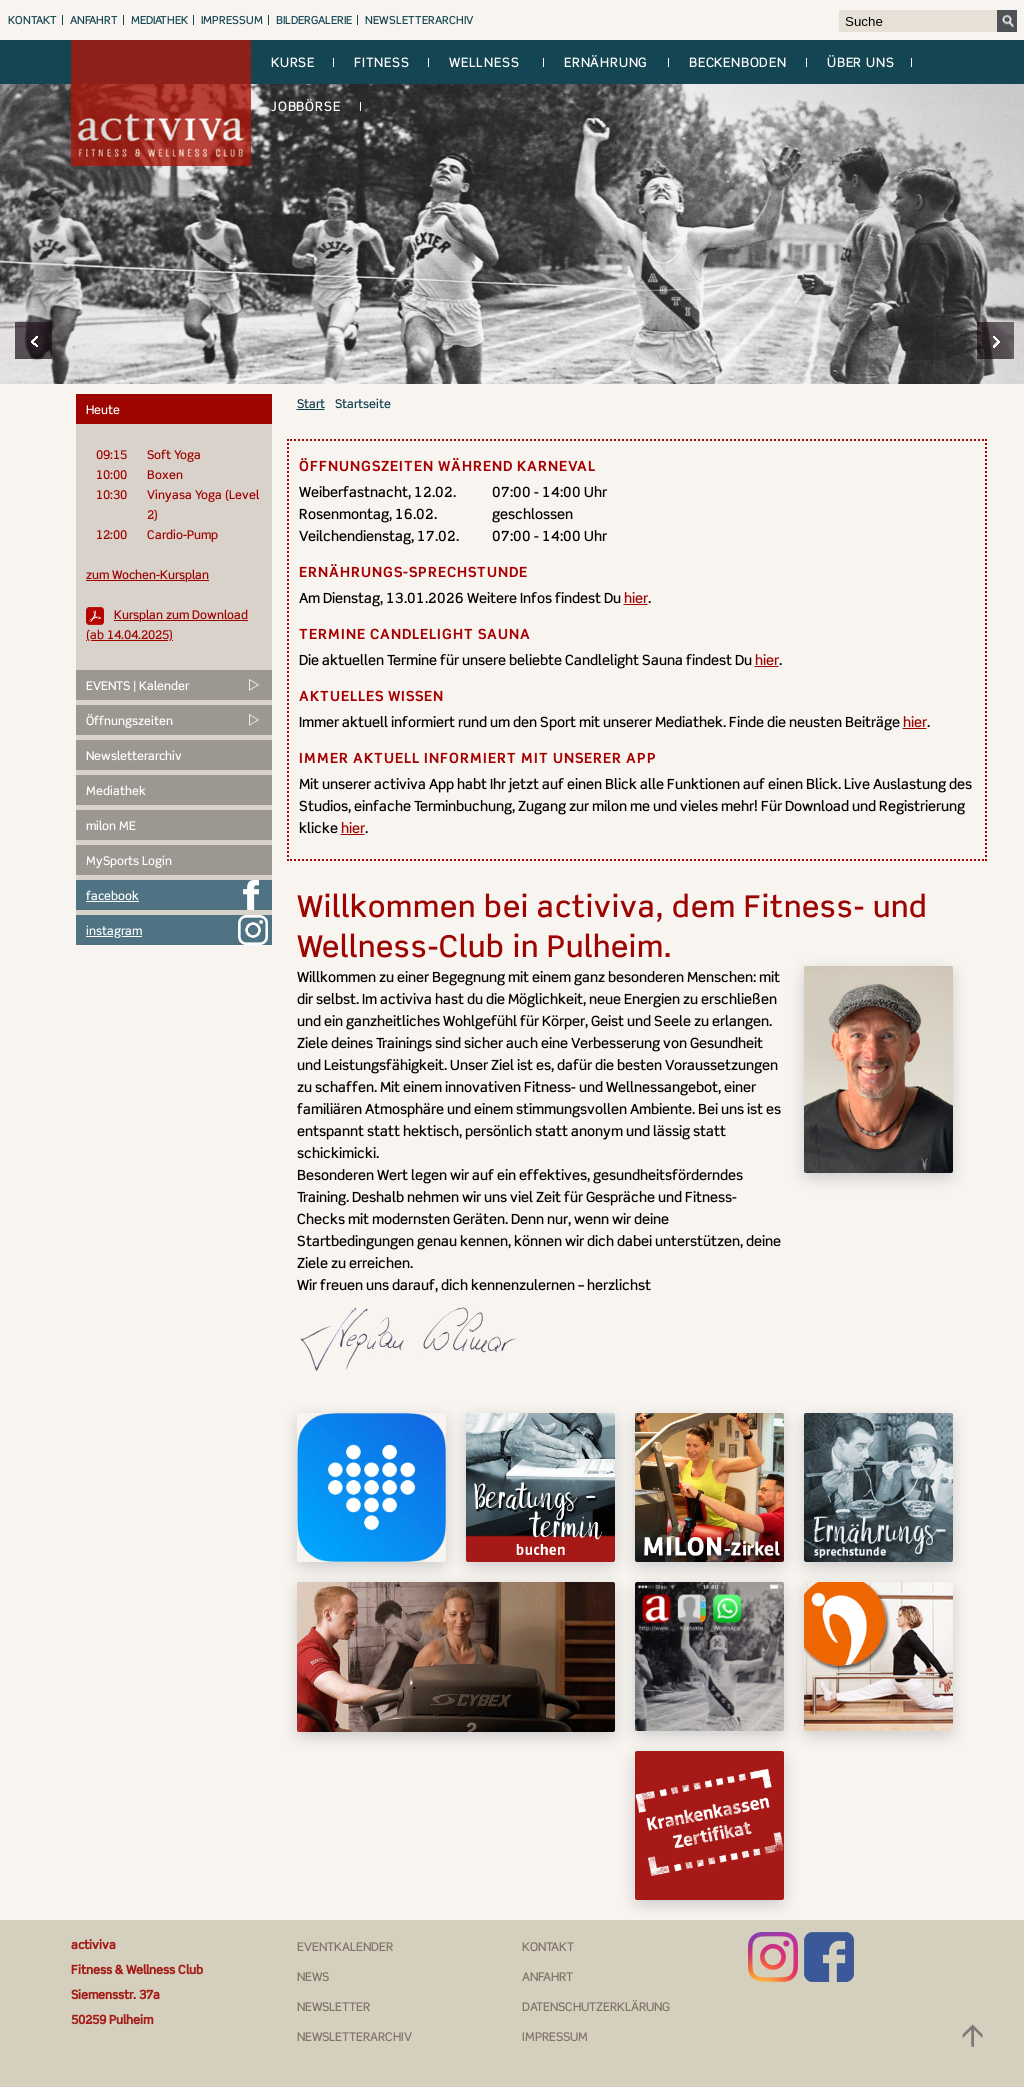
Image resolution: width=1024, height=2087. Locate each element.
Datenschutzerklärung (596, 2006)
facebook (112, 895)
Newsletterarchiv (419, 20)
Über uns (860, 62)
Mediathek (159, 20)
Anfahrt (94, 20)
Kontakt (32, 20)
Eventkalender (345, 1946)
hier (636, 597)
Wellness (484, 62)
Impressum (232, 20)
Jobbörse (305, 106)
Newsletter (333, 2006)
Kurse (293, 62)
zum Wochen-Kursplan (147, 574)
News (313, 1976)
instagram (114, 930)
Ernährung (606, 62)
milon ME (111, 825)
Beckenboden (738, 62)
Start (311, 403)
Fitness (382, 62)
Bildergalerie (314, 20)
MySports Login (129, 860)
